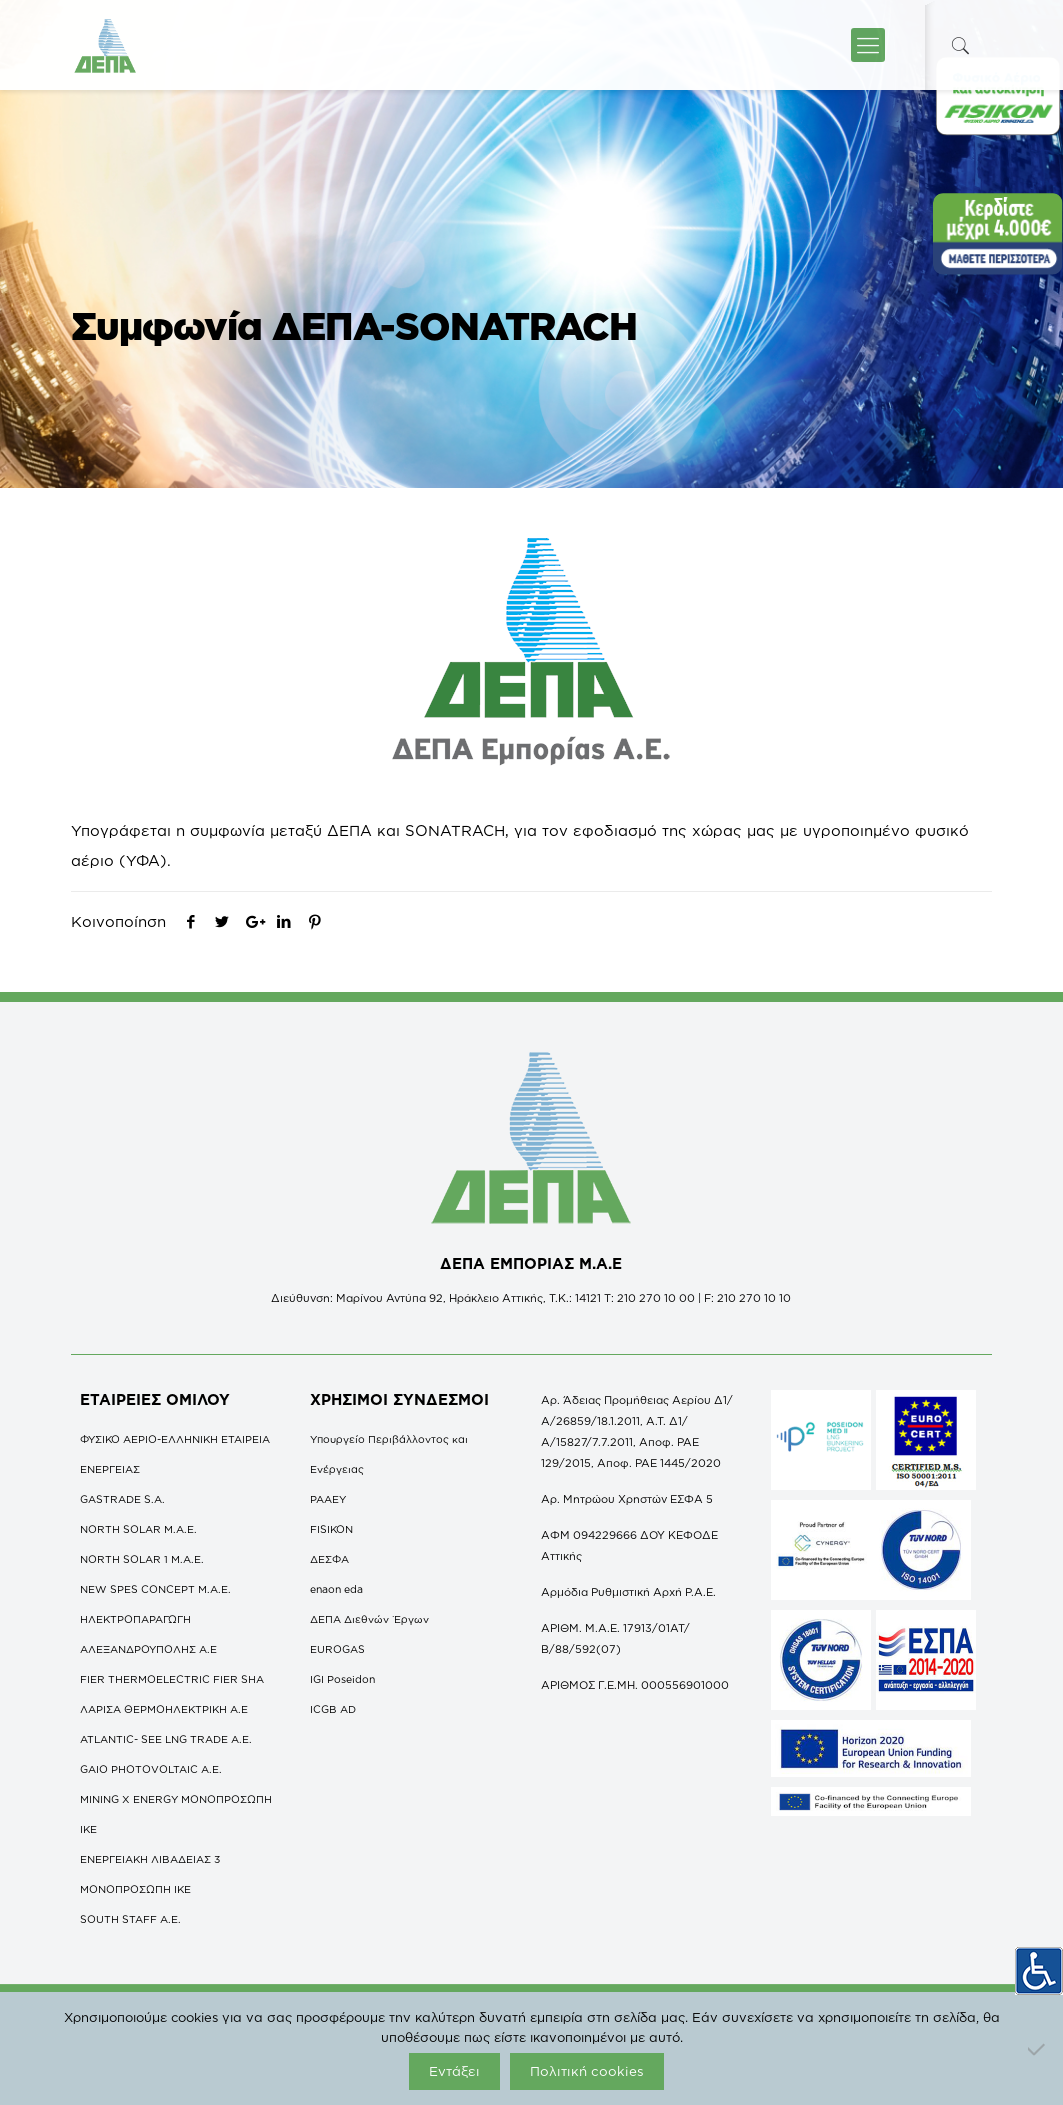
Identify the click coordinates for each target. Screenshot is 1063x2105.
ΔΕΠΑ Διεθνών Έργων (369, 1619)
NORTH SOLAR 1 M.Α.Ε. (142, 1559)
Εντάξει (454, 2071)
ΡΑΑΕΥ (328, 1499)
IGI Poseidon (342, 1679)
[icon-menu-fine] (868, 45)
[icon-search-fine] (961, 45)
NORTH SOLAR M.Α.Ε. (138, 1529)
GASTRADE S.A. (122, 1499)
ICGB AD (333, 1709)
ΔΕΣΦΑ (329, 1559)
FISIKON (331, 1529)
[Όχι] (1038, 2049)
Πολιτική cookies (587, 2071)
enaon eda (336, 1589)
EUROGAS (337, 1649)
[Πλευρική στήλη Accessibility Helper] (1039, 1966)
